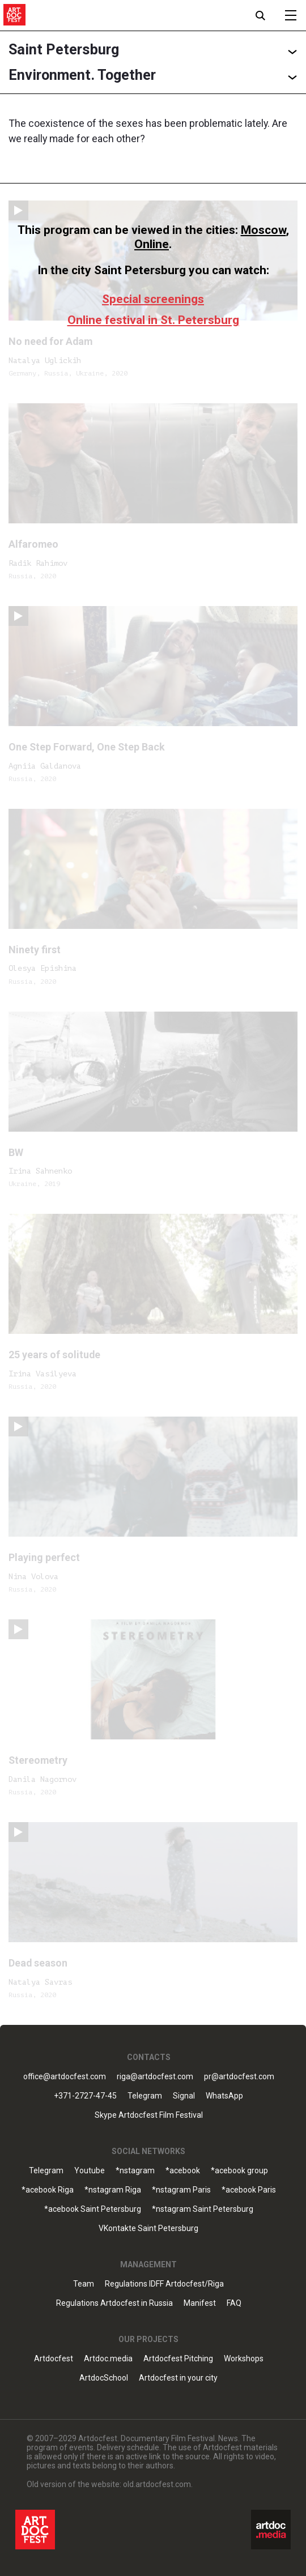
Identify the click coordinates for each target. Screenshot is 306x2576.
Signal (184, 2096)
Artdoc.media (108, 2359)
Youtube (89, 2170)
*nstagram (135, 2170)
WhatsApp (224, 2096)
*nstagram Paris (181, 2190)
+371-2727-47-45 (85, 2096)
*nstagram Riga (112, 2190)
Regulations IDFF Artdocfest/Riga (164, 2284)
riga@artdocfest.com (155, 2076)
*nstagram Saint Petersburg (202, 2209)
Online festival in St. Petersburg (153, 320)
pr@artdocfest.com (239, 2076)
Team (83, 2284)
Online (151, 244)
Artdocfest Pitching (178, 2359)
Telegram (145, 2096)
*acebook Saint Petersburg (92, 2209)
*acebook (182, 2170)
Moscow (263, 230)
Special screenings (153, 299)
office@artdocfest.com (64, 2076)
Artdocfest (53, 2359)
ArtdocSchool (103, 2378)
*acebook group (239, 2170)
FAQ (234, 2303)
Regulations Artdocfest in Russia (114, 2303)
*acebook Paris (249, 2190)
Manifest (200, 2303)
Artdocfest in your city (178, 2378)
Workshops (244, 2359)
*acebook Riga (48, 2190)
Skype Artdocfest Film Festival (149, 2115)
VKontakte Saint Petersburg (148, 2228)
